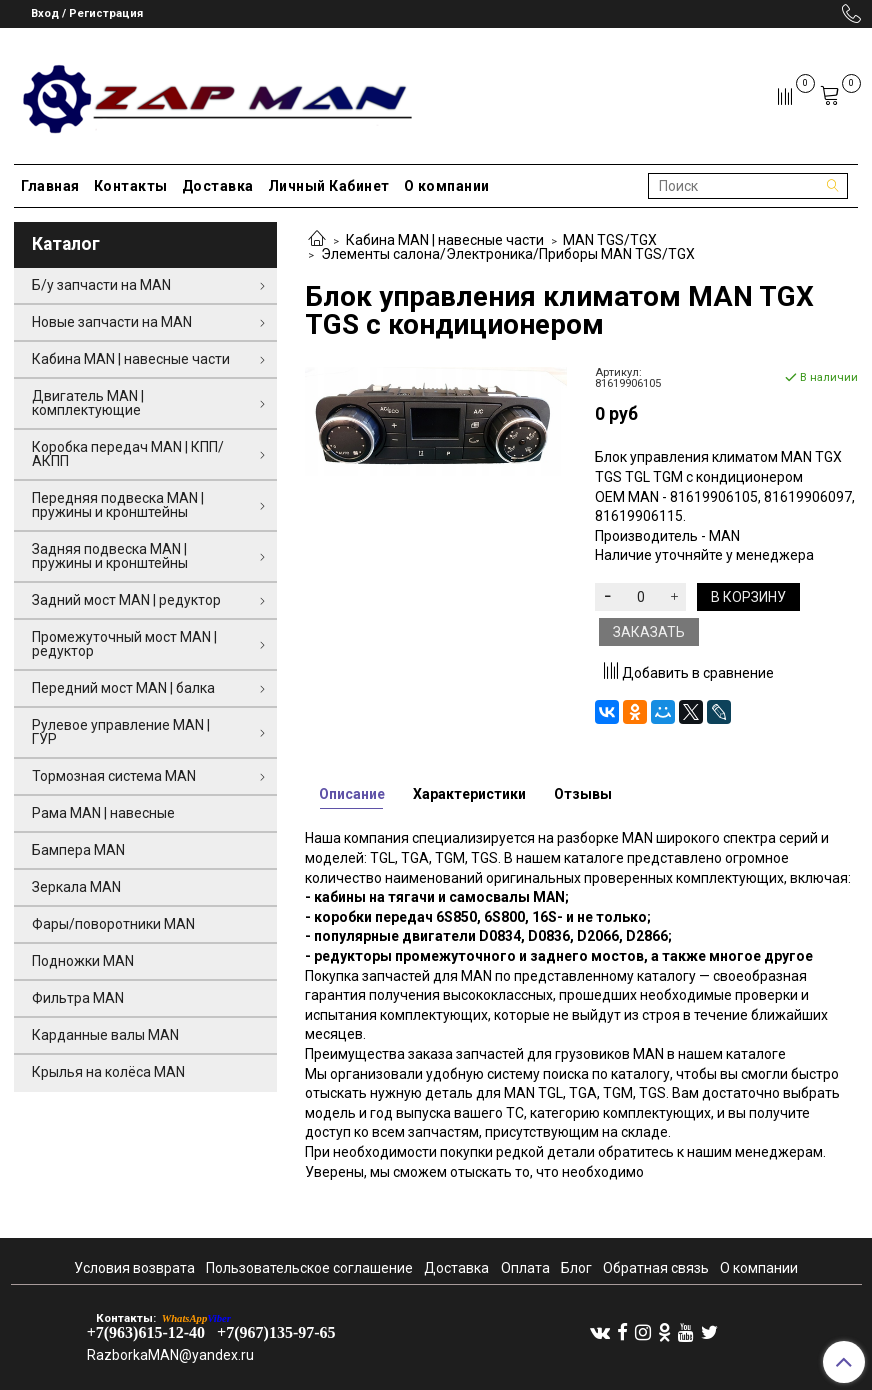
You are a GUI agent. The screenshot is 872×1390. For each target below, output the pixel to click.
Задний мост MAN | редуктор (126, 600)
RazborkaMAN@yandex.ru (170, 1355)
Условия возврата (134, 1268)
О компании (447, 186)
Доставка (218, 186)
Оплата (525, 1268)
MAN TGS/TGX (610, 240)
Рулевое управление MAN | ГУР (121, 732)
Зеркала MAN (76, 887)
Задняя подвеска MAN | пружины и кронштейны (110, 556)
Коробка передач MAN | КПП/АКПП (128, 454)
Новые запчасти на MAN (112, 322)
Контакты (131, 186)
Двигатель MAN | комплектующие (88, 403)
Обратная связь (656, 1268)
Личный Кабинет (329, 186)
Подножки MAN (83, 961)
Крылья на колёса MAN (108, 1072)
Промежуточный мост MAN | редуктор (124, 644)
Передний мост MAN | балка (123, 688)
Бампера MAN (78, 850)
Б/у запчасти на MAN (101, 285)
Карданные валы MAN (105, 1035)
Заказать (649, 632)
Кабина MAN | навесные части (445, 240)
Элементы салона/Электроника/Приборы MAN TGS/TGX (508, 254)
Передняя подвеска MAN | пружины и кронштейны (118, 505)
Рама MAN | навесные (103, 813)
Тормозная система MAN (114, 776)
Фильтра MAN (78, 998)
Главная (50, 186)
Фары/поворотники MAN (113, 924)
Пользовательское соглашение (309, 1268)
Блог (576, 1268)
